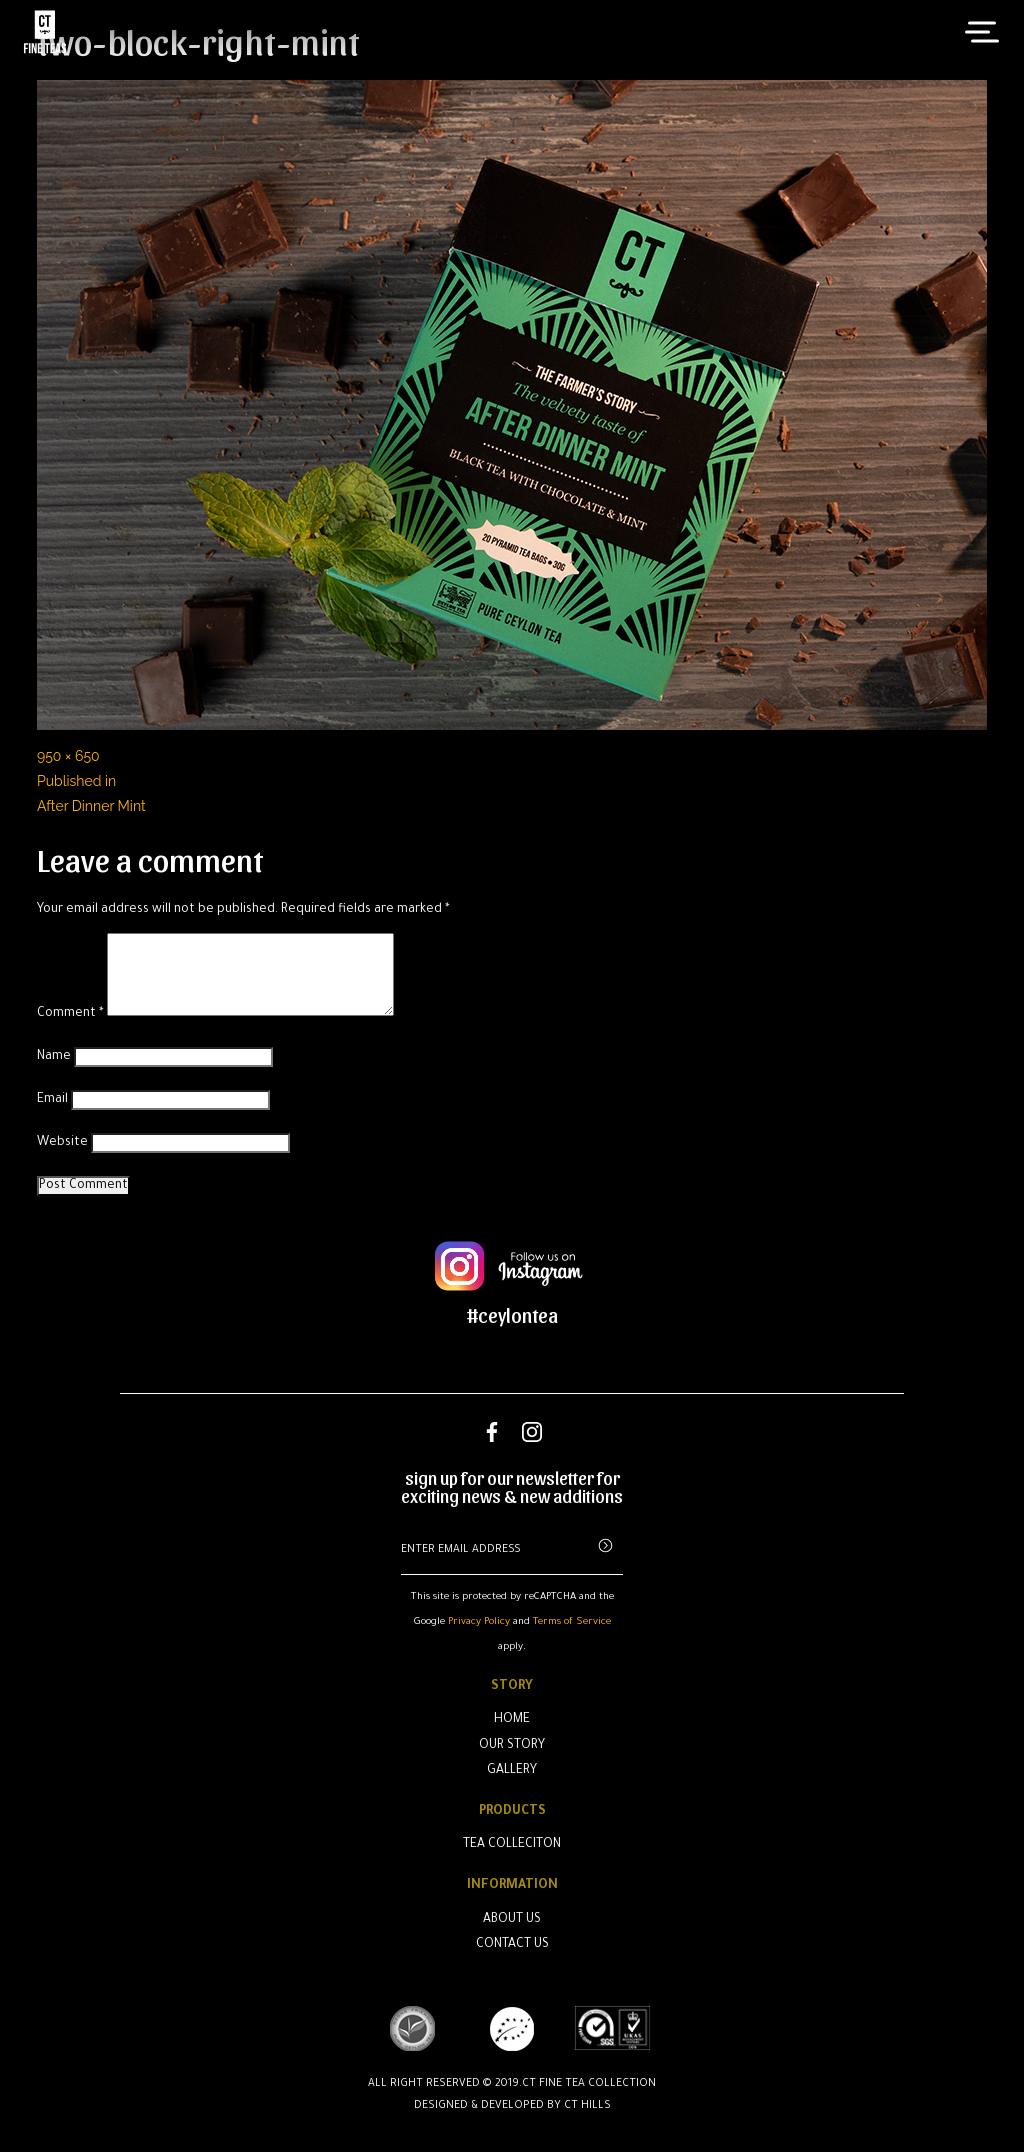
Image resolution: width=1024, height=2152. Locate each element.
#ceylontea (512, 1315)
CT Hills (587, 2106)
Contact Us (512, 1945)
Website (62, 1143)
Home (512, 1720)
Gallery (512, 1771)
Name (54, 1057)
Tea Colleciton (512, 1845)
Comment (70, 1014)
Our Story (512, 1746)
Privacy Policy (479, 1622)
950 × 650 (68, 756)
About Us (512, 1920)
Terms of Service (572, 1622)
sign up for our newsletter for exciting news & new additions (512, 1487)
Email (52, 1100)
